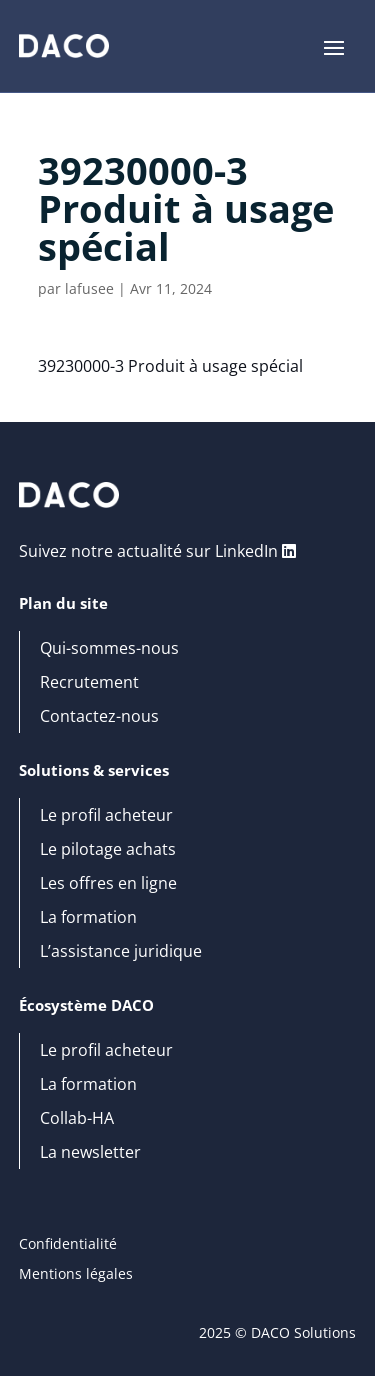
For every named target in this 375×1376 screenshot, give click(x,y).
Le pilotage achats (108, 850)
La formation (88, 918)
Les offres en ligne (108, 884)
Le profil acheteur (106, 816)
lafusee (89, 288)
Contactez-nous (99, 717)
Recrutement (89, 683)
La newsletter (90, 1153)
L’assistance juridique (121, 952)
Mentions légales (76, 1275)
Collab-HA (77, 1119)
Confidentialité (68, 1245)
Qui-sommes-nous (109, 649)
